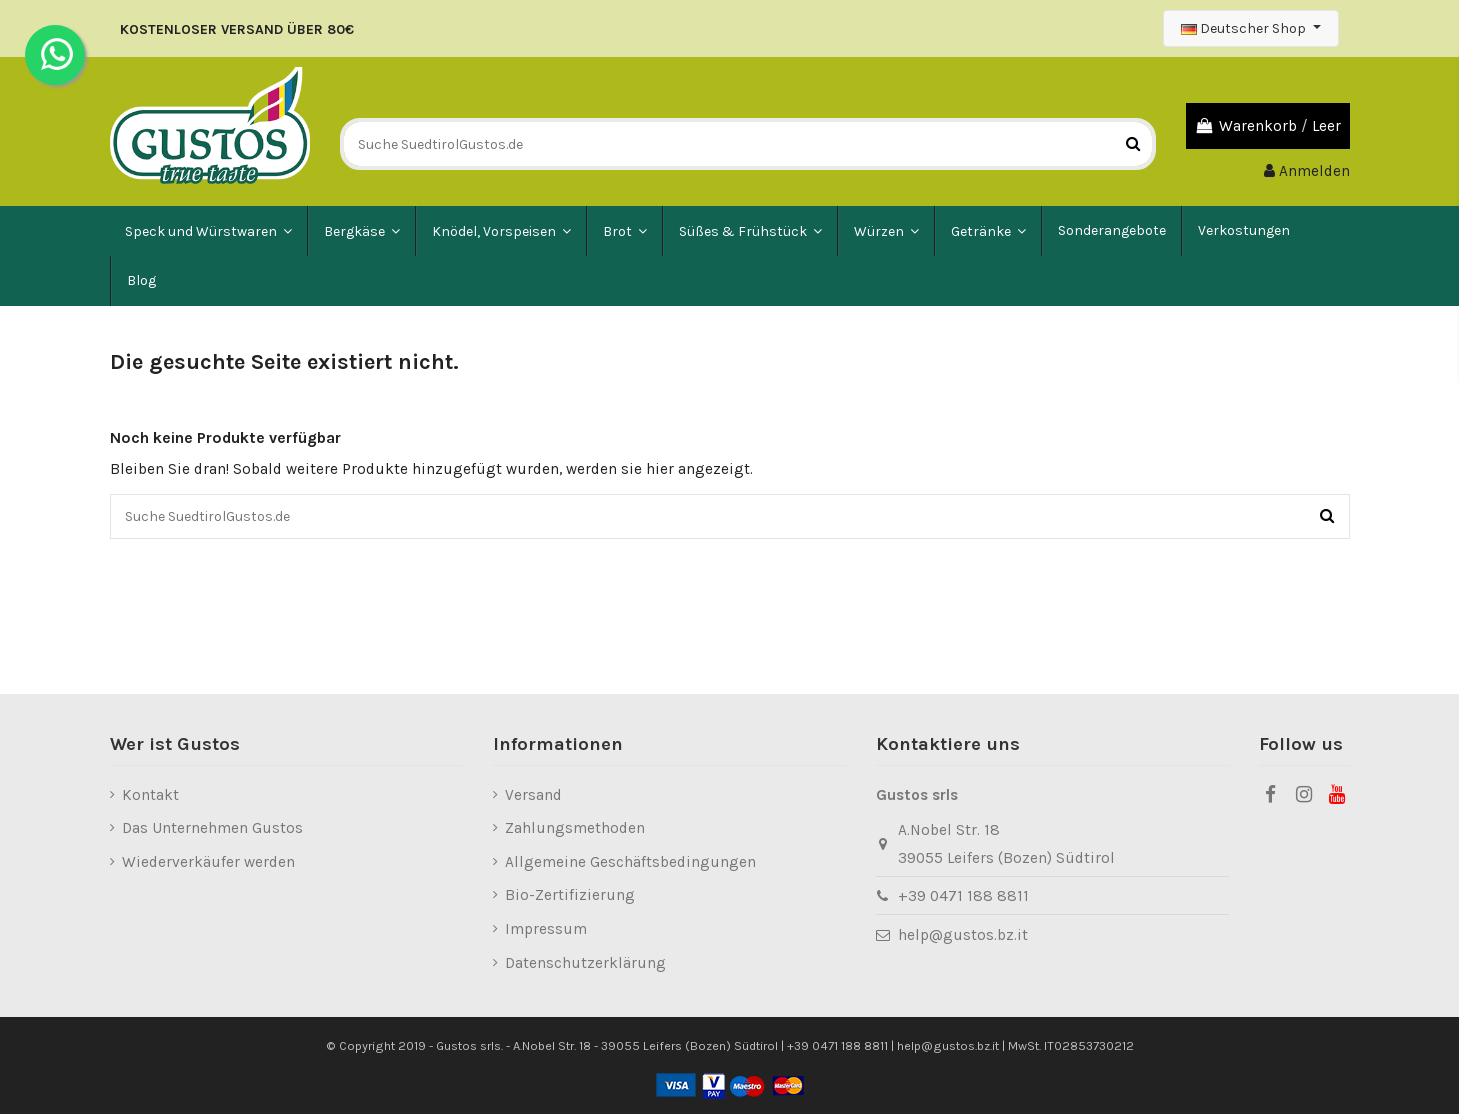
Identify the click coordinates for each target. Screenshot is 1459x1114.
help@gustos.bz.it (963, 935)
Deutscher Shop (1245, 28)
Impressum (546, 929)
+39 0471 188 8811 (963, 896)
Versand (533, 795)
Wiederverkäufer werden (208, 862)
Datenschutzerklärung (585, 963)
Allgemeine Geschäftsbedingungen (630, 862)
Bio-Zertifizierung (570, 895)
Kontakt (150, 795)
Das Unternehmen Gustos (212, 828)
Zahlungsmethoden (575, 828)
